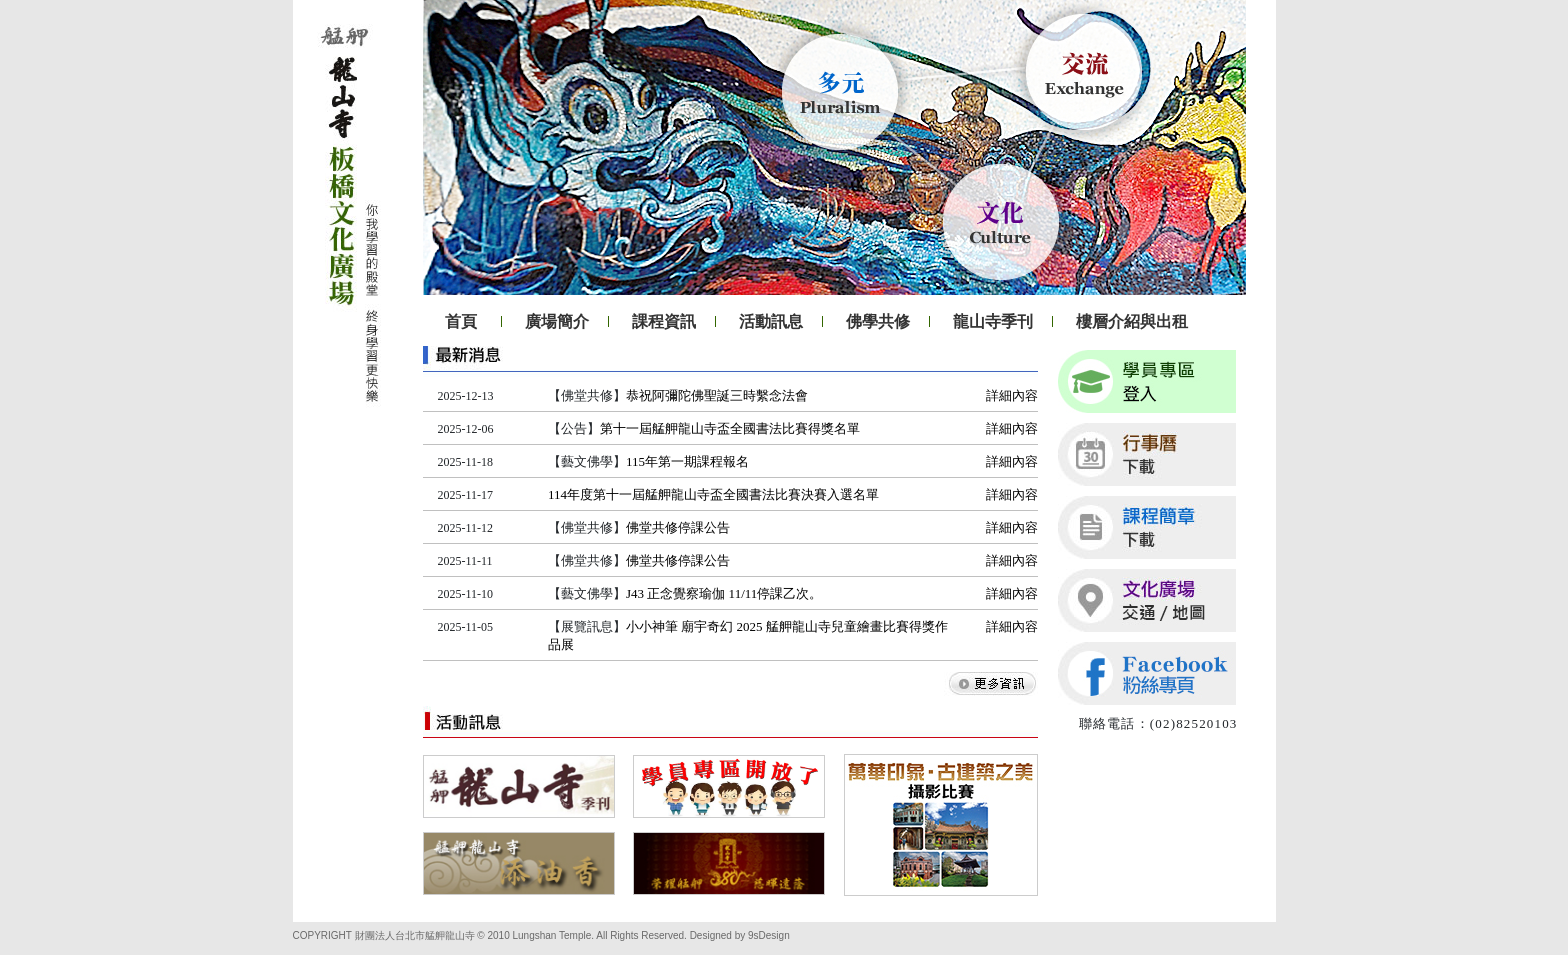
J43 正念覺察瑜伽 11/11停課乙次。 (724, 593)
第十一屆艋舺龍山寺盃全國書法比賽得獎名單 (730, 428)
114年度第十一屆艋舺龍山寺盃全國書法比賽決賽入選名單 (713, 494)
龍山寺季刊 (993, 321)
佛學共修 (878, 321)
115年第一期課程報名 (687, 461)
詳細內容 (1012, 395)
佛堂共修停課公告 (678, 527)
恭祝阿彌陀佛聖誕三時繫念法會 (717, 395)
